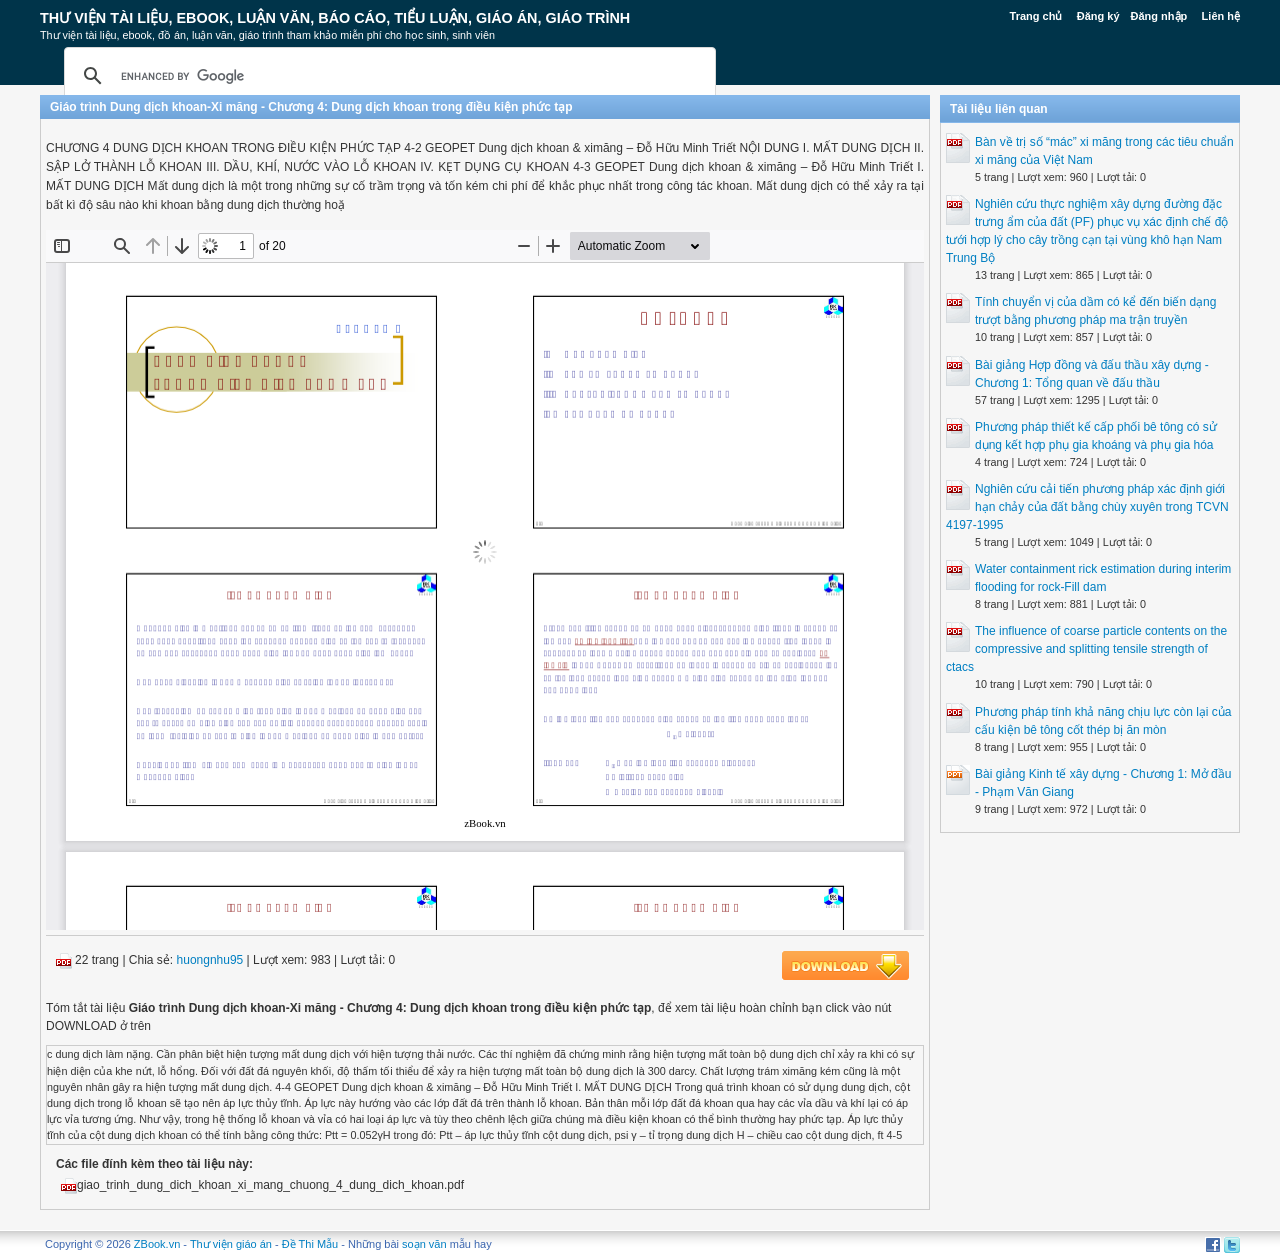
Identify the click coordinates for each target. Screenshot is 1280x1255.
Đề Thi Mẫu (310, 1244)
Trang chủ (1036, 16)
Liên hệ (1221, 16)
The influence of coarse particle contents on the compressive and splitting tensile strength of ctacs (1086, 649)
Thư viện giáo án (231, 1244)
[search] (387, 76)
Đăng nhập (1159, 16)
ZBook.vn (157, 1244)
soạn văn (424, 1244)
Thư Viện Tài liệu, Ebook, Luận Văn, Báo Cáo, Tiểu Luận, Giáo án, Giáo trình (335, 18)
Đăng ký (1098, 16)
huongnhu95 (210, 960)
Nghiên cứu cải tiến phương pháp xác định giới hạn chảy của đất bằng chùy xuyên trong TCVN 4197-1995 (1087, 507)
